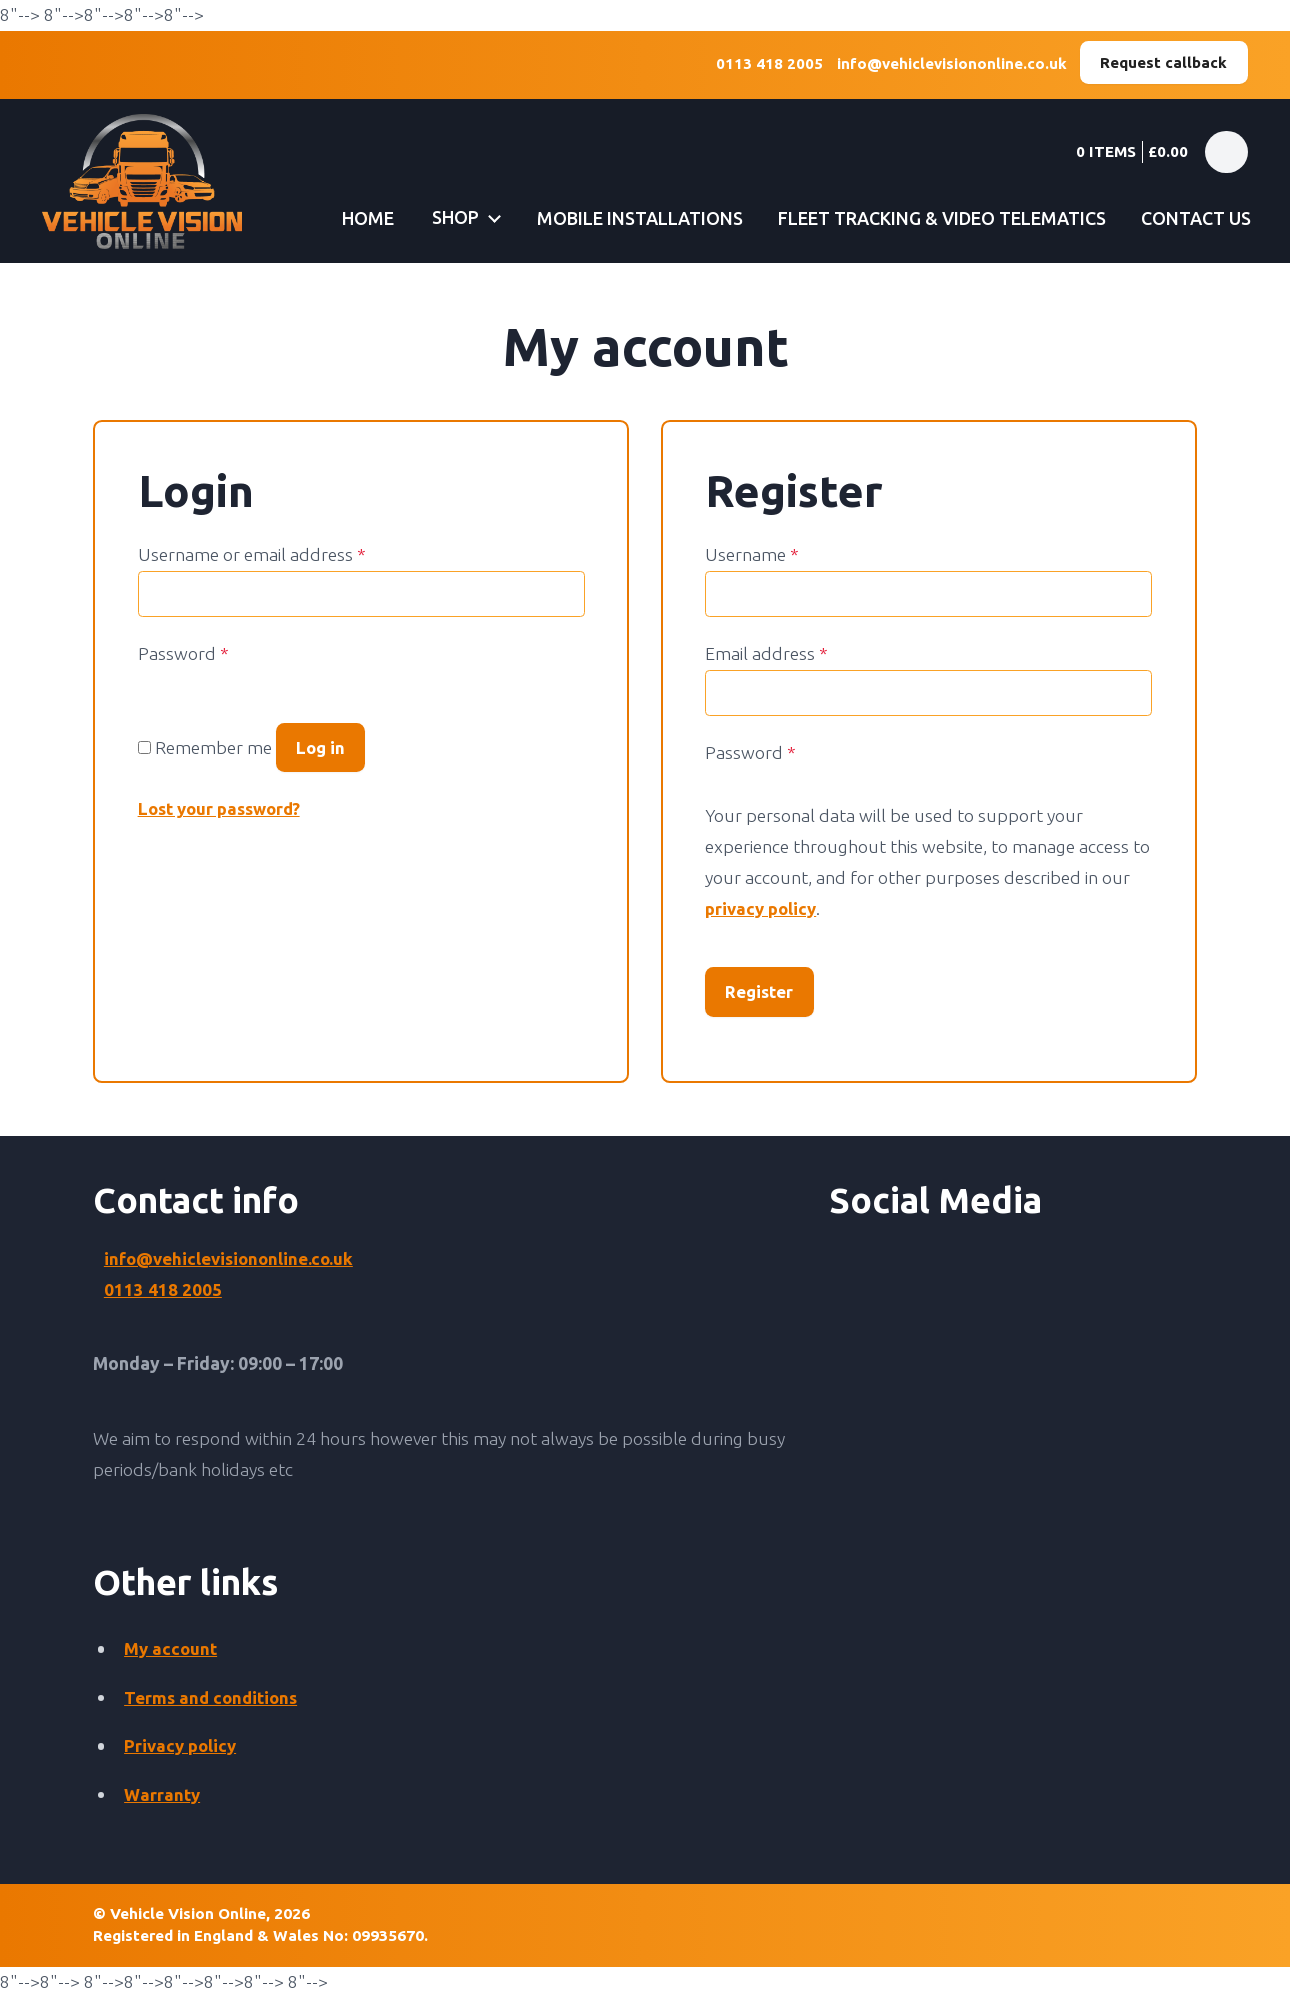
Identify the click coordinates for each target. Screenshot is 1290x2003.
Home (350, 218)
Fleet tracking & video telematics (933, 218)
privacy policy (762, 909)
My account (172, 1653)
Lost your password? (224, 813)
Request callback (1162, 62)
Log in (322, 749)
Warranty (163, 1799)
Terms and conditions (214, 1702)
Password (183, 654)
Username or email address (252, 555)
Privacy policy (182, 1751)
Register (761, 994)
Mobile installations (628, 218)
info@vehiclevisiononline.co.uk (946, 65)
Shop (441, 218)
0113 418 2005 (762, 65)
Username (752, 555)
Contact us (1193, 218)
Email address (766, 654)
